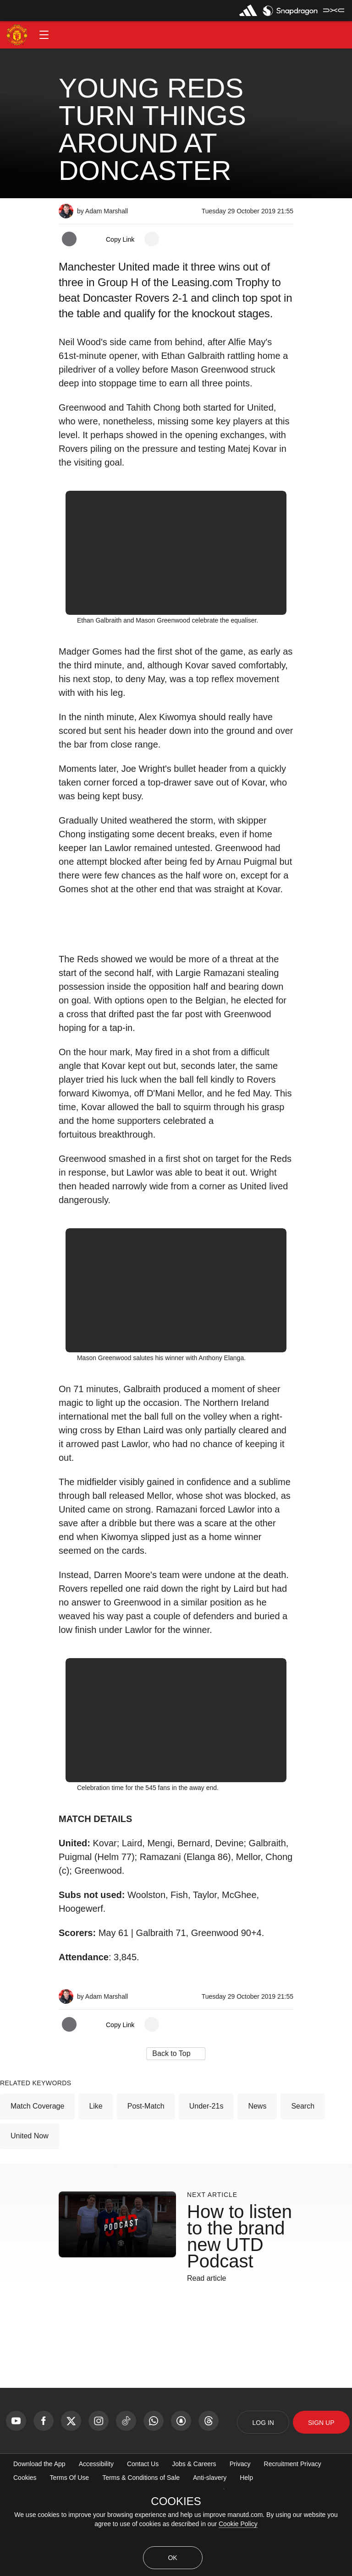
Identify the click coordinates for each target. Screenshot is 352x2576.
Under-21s (206, 2179)
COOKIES (176, 2501)
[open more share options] (151, 239)
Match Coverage (37, 2179)
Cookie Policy (238, 2523)
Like (95, 2179)
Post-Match (146, 2179)
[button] (44, 35)
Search (302, 2179)
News (257, 2179)
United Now (30, 2209)
